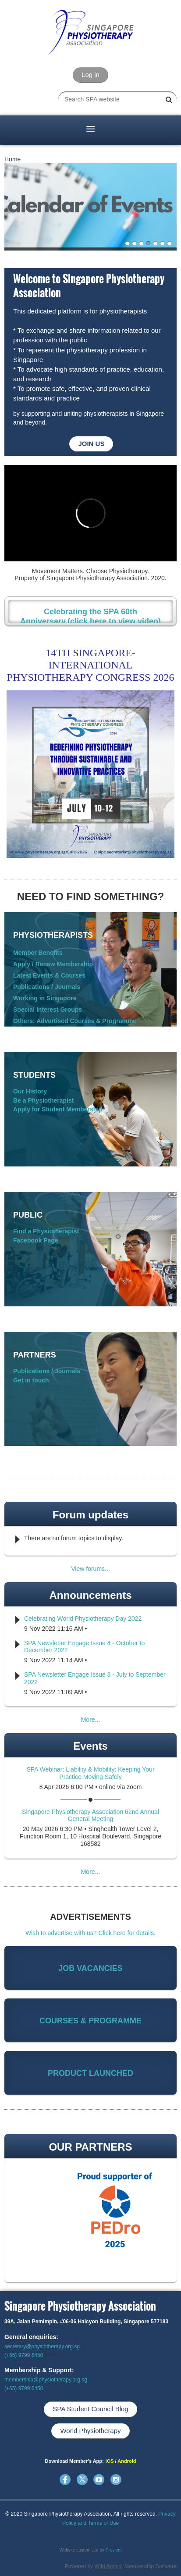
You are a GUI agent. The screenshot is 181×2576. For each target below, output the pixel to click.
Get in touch (31, 1380)
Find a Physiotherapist (46, 1231)
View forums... (90, 1568)
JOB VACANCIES (90, 1968)
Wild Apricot (109, 2566)
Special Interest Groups (47, 1009)
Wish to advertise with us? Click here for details (89, 1932)
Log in (90, 74)
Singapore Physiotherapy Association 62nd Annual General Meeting (90, 1815)
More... (90, 1719)
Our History (30, 1091)
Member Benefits (38, 952)
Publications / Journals (46, 986)
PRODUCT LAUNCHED (90, 2073)
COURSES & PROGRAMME (90, 2020)
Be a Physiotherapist (43, 1100)
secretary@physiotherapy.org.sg (42, 2346)
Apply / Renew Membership (53, 964)
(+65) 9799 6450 (23, 2355)
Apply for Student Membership (58, 1109)
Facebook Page (35, 1240)
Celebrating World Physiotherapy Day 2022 (83, 1618)
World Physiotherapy (90, 2430)
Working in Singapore (44, 998)
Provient (114, 2550)
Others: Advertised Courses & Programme (74, 1020)
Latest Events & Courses (49, 975)
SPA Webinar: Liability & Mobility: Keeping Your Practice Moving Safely (90, 1773)
